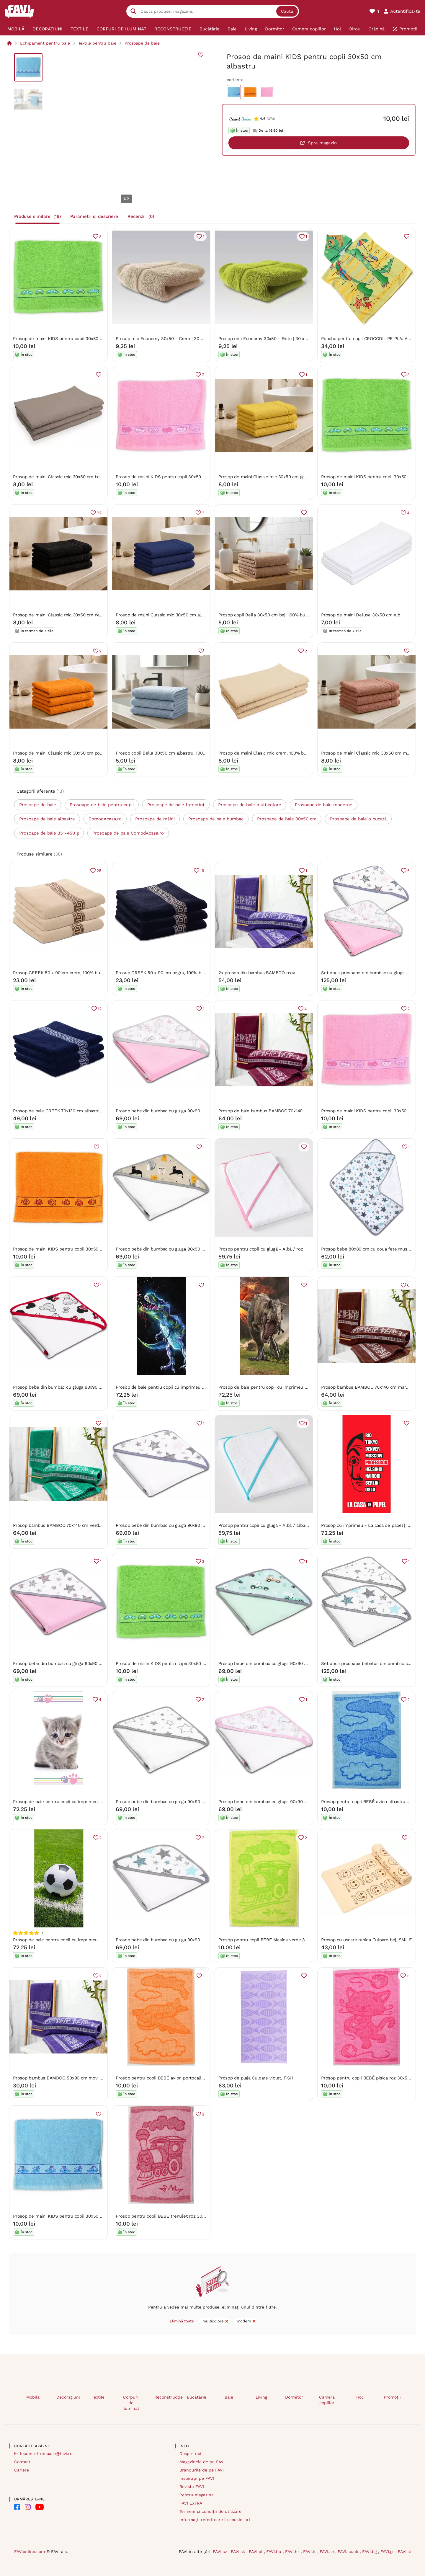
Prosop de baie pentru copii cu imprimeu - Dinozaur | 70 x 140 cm (184, 1387)
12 (100, 1008)
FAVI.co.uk (349, 2551)
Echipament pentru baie (45, 43)
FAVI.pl (256, 2551)
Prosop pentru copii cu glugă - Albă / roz (260, 1249)
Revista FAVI (191, 2486)
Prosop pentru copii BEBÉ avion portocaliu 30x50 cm (171, 2078)
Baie (229, 2397)
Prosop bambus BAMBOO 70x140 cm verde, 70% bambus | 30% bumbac (87, 1525)
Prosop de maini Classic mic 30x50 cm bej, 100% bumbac (72, 476)
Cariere (21, 2470)
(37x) (271, 119)
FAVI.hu (274, 2551)
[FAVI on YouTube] (39, 2507)
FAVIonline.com (29, 2551)
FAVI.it (310, 2551)
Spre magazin (322, 143)
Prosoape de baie (142, 43)
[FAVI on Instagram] (28, 2507)
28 (99, 870)
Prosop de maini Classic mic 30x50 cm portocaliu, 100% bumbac (80, 753)
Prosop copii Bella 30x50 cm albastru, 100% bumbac (170, 753)
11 (408, 1975)
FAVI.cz (220, 2551)
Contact (22, 2461)
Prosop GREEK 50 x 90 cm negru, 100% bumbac (165, 972)
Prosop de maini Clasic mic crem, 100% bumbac (268, 753)
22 (99, 512)
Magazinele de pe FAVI (202, 2461)
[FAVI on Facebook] (17, 2507)
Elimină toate (182, 2321)
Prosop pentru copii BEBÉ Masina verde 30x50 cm (270, 1939)
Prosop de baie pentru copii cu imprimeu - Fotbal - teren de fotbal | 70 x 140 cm (96, 1939)
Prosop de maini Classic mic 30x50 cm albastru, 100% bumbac (180, 615)
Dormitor (294, 2397)
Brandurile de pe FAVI (201, 2470)
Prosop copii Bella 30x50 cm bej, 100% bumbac (267, 615)
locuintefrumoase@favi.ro (46, 2453)
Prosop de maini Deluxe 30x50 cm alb (360, 615)
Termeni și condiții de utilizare (210, 2511)
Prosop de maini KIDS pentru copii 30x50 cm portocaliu (70, 1249)
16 (202, 870)
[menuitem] (16, 28)
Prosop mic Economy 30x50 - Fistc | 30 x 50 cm (268, 338)
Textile (98, 2397)
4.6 (263, 118)
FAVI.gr (387, 2551)
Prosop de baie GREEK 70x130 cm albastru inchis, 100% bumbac (79, 1111)
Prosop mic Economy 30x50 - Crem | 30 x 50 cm (166, 338)
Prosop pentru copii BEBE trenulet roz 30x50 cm (167, 2216)
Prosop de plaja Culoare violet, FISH (255, 2078)
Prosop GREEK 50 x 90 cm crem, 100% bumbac (62, 972)
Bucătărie (196, 2397)
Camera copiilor (327, 2400)
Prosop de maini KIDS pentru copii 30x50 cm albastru (69, 2216)
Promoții (392, 2397)
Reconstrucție (166, 2397)
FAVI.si (404, 2551)
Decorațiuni (68, 2397)
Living (261, 2397)
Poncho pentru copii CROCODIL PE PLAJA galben (371, 338)
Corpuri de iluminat (130, 2403)
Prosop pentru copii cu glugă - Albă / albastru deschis (274, 1525)
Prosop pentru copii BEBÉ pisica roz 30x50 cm (369, 2078)
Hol (359, 2397)
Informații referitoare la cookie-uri (214, 2519)
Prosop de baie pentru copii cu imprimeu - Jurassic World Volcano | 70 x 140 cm (301, 1387)
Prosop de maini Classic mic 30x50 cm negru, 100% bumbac (75, 615)
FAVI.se (327, 2551)
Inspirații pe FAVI (196, 2478)
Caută (287, 11)
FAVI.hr (293, 2551)
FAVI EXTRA (190, 2503)
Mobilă (33, 2397)
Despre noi (190, 2453)
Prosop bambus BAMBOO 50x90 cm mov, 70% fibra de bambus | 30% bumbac (93, 2078)
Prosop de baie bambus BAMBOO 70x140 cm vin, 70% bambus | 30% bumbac (297, 1111)
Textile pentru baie (97, 43)
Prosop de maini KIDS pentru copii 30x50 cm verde (66, 338)
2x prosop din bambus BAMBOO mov (256, 972)
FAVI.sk (238, 2551)
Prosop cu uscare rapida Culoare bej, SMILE (366, 1939)
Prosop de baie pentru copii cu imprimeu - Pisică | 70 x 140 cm (78, 1801)
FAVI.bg (370, 2551)
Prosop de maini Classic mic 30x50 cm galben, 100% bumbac (281, 476)
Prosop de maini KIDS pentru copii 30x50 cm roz (166, 476)
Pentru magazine (196, 2494)
